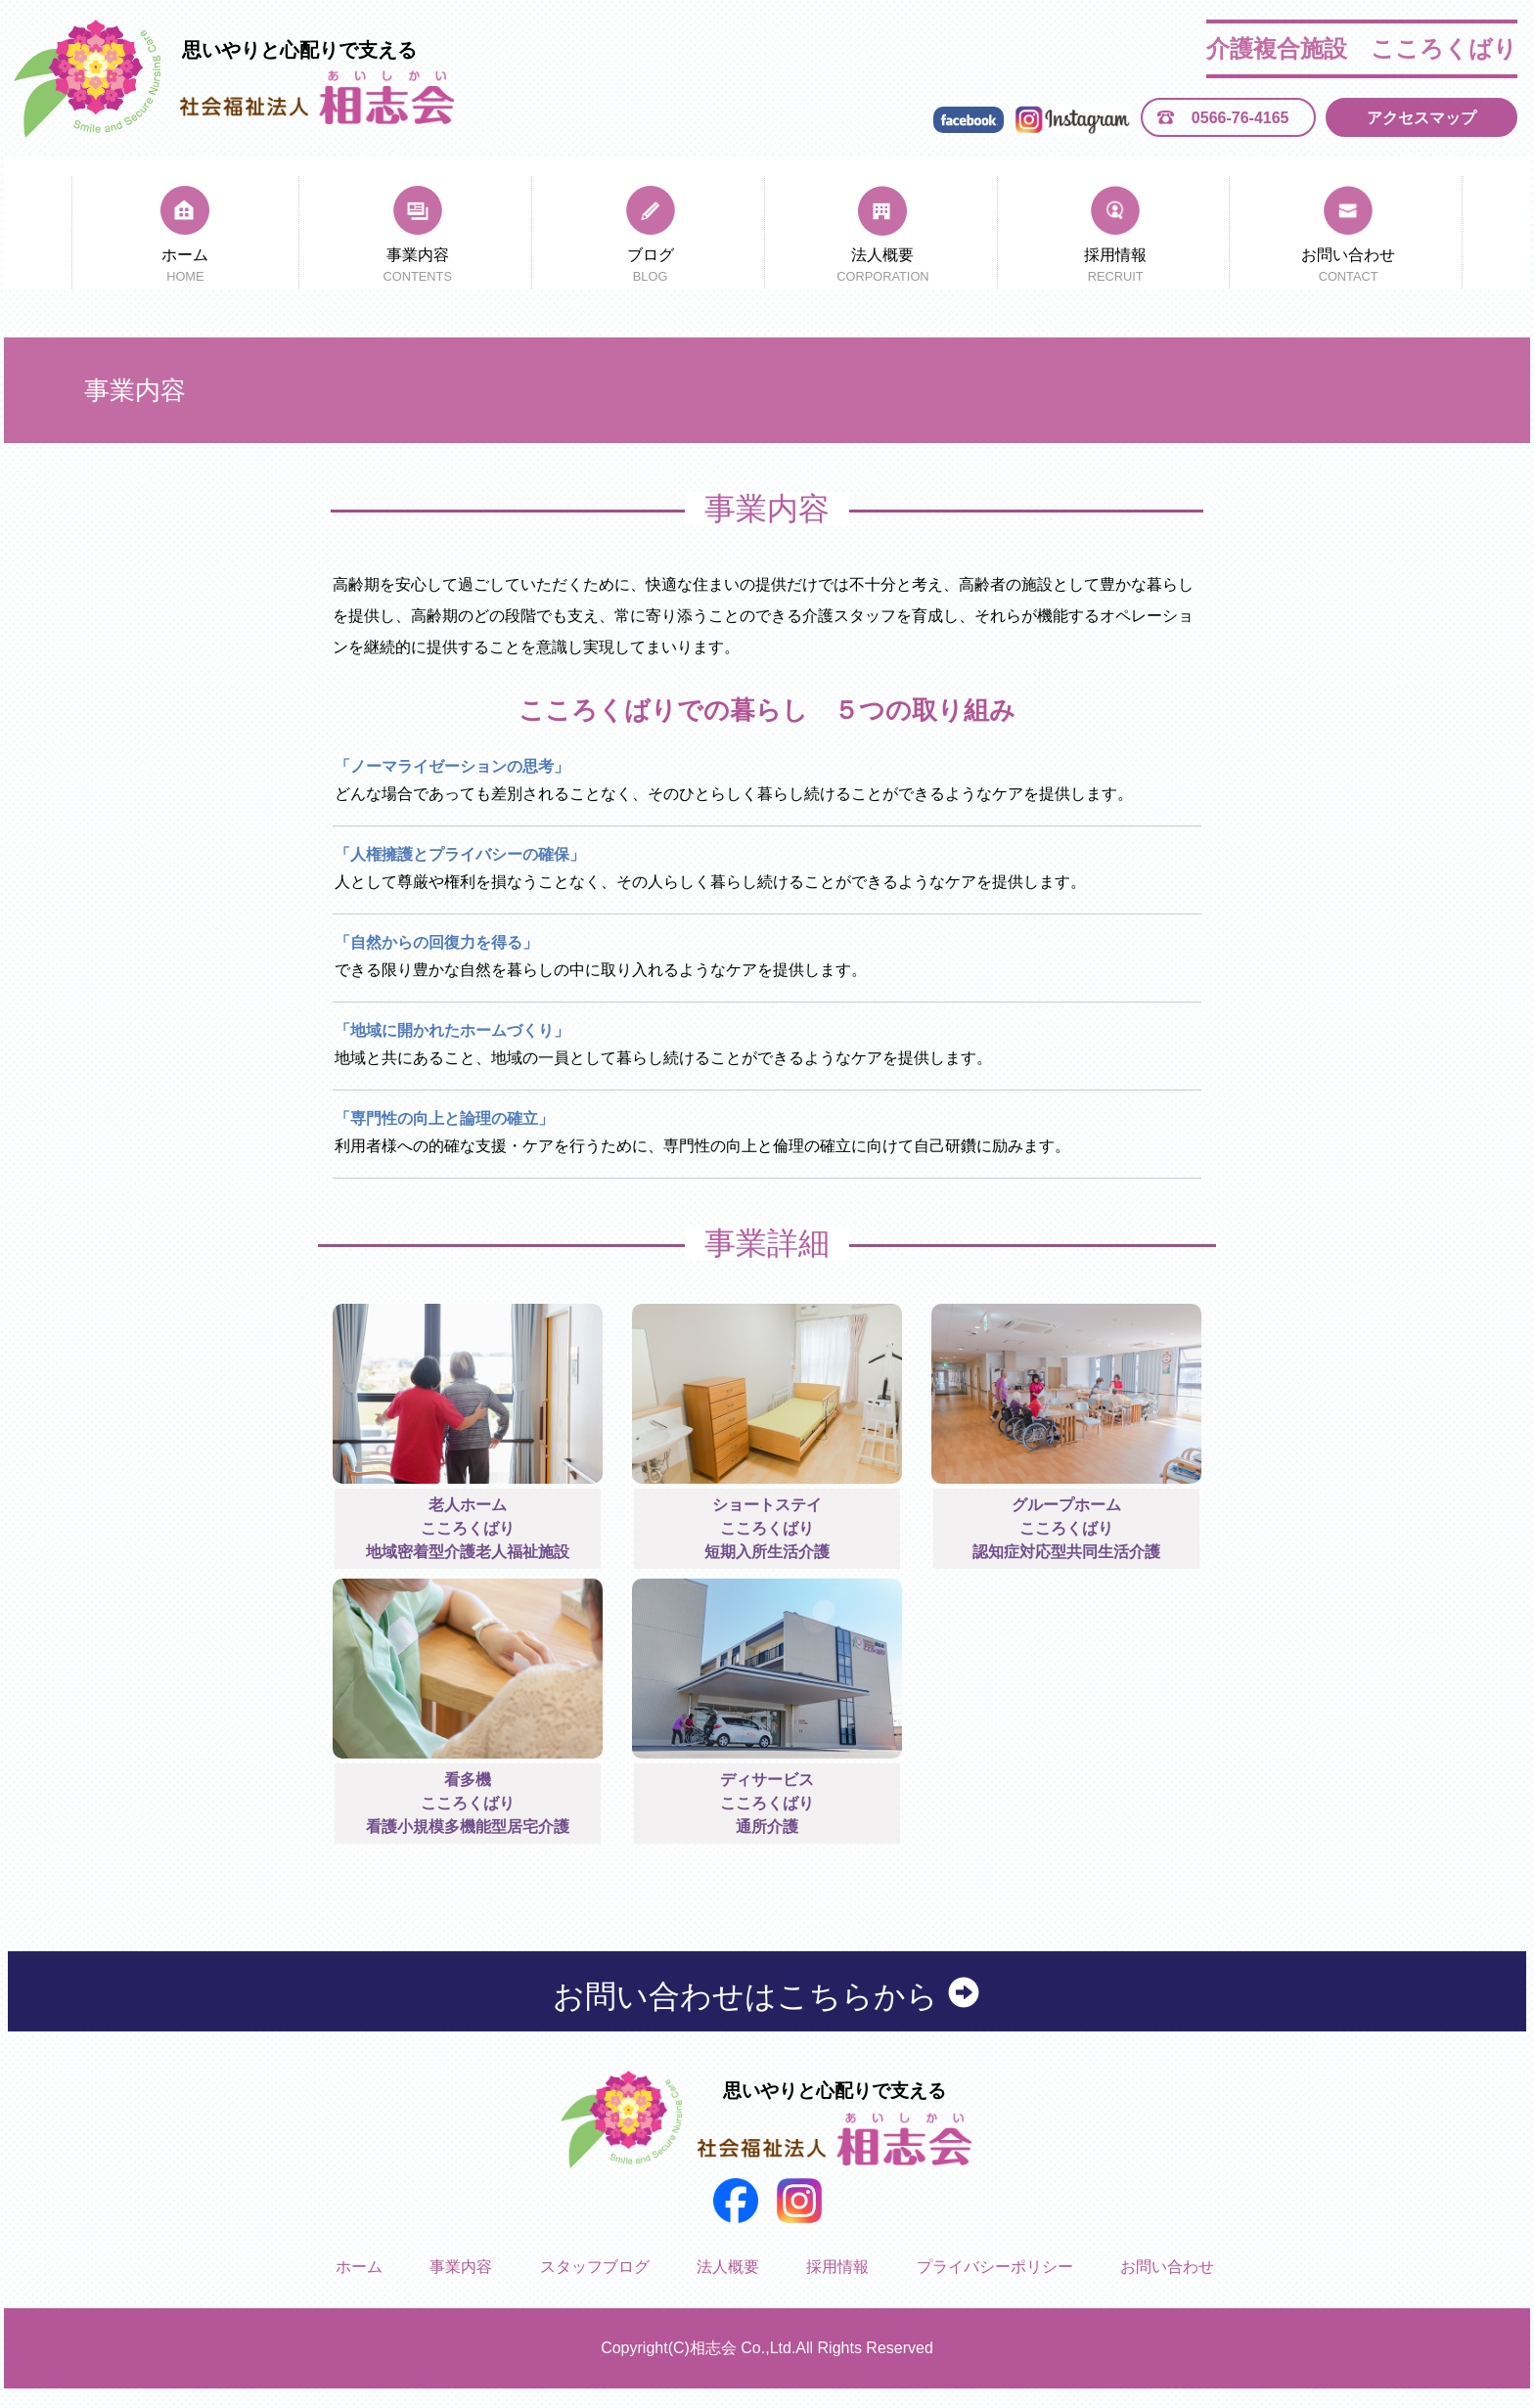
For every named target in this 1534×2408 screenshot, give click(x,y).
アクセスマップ (1421, 118)
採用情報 (1115, 267)
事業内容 (418, 267)
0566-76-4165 (1240, 118)
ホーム (185, 267)
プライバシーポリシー (995, 2266)
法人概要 (882, 267)
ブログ (649, 267)
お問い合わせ (1348, 267)
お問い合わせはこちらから (767, 1995)
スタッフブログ (595, 2266)
